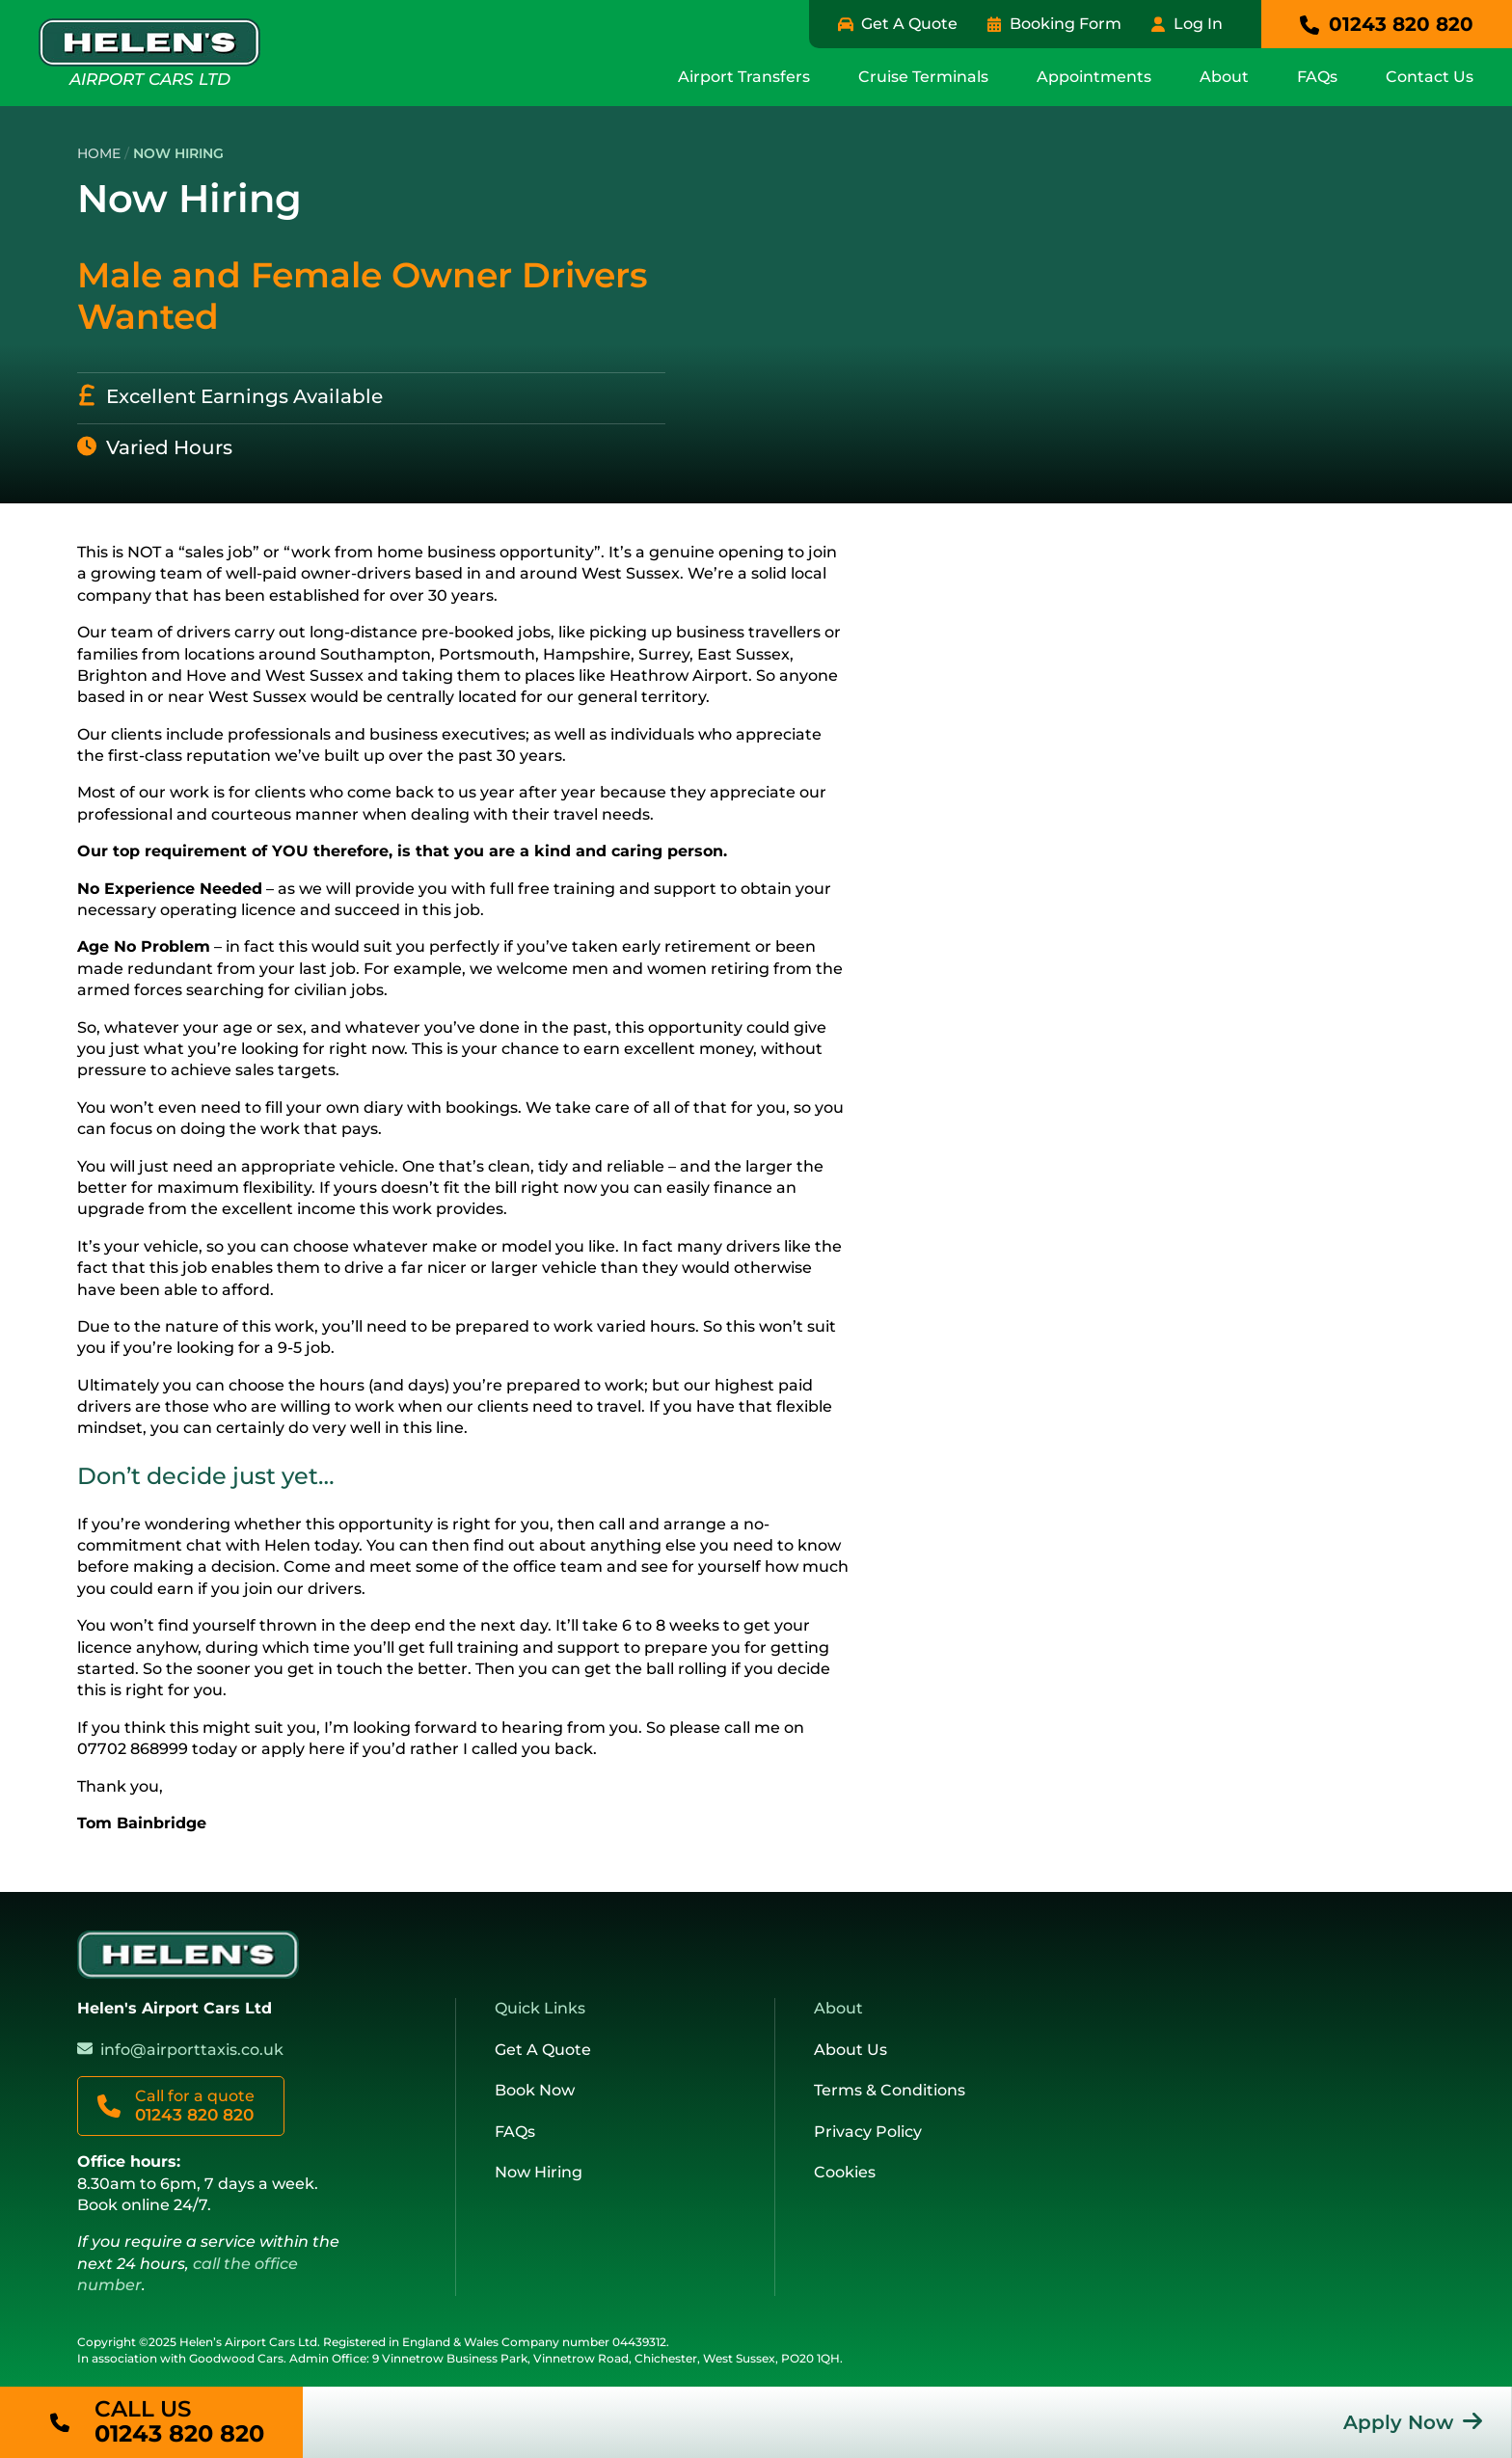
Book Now (535, 2090)
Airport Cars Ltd (149, 53)
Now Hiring (538, 2172)
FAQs (1317, 77)
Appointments (1094, 77)
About (1224, 77)
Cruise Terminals (923, 77)
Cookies (845, 2172)
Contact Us (1429, 77)
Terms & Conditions (889, 2090)
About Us (850, 2049)
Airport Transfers (744, 77)
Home (99, 153)
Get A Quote (543, 2049)
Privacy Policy (868, 2131)
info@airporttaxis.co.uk (192, 2049)
